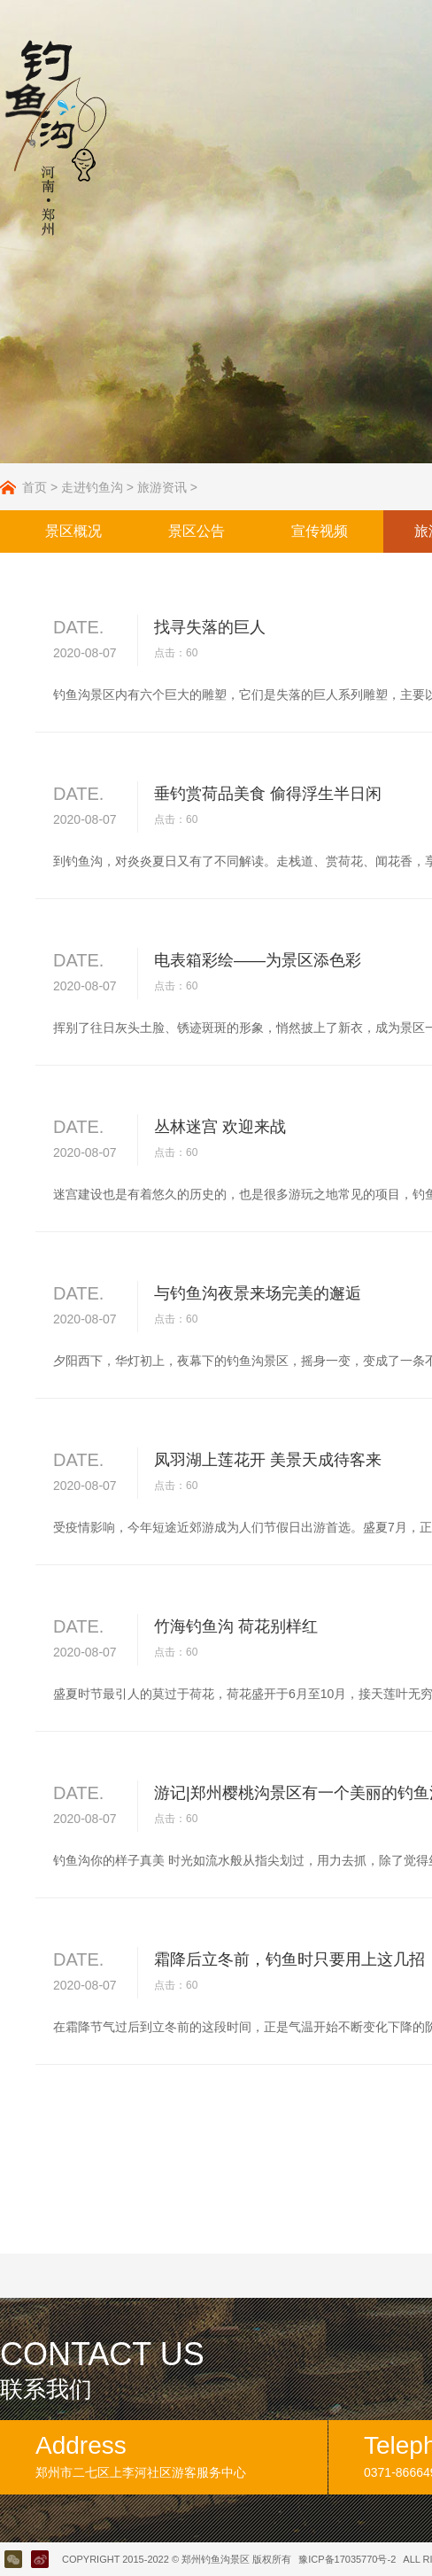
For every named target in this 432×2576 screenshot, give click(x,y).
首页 (34, 487)
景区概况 (73, 531)
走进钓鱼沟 (92, 487)
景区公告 (196, 531)
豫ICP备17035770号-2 (347, 2559)
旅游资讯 (162, 487)
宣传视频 (319, 531)
